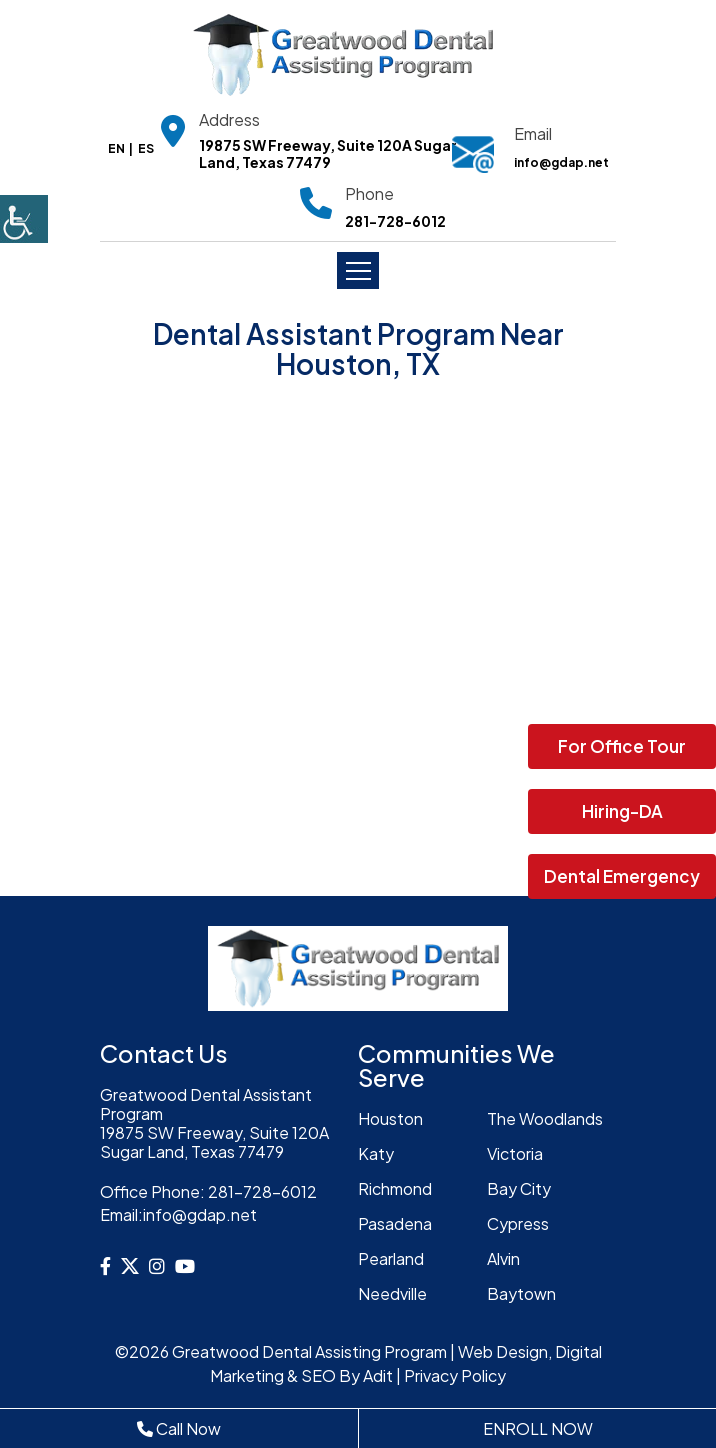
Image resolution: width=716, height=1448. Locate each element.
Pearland (391, 1258)
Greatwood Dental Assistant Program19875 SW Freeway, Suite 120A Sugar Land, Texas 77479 (214, 1123)
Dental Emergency (622, 876)
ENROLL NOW (538, 1428)
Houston (390, 1118)
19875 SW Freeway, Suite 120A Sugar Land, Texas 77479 (328, 154)
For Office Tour (622, 746)
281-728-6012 (395, 221)
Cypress (518, 1223)
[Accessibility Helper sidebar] (24, 219)
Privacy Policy (455, 1375)
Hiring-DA (622, 811)
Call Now (179, 1428)
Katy (376, 1153)
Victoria (515, 1153)
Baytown (521, 1293)
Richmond (395, 1188)
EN (116, 148)
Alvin (503, 1258)
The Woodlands (545, 1118)
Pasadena (395, 1223)
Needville (392, 1293)
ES (146, 148)
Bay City (519, 1188)
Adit (378, 1375)
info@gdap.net (561, 162)
